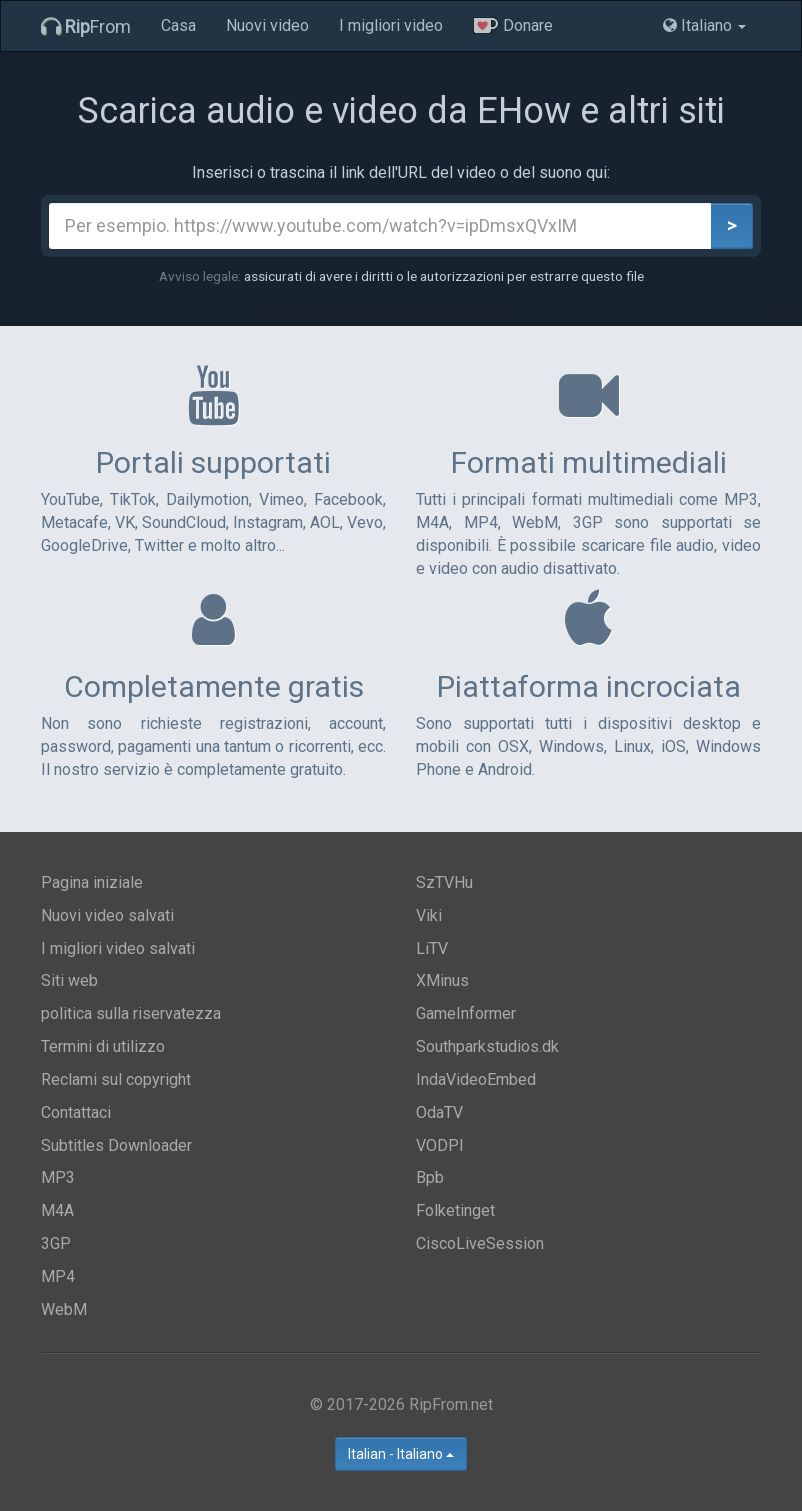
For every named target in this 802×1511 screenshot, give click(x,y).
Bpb (430, 1177)
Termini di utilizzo (103, 1046)
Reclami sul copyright (116, 1079)
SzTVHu (444, 882)
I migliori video (391, 25)
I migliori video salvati (118, 948)
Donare (513, 25)
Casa (178, 25)
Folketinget (455, 1210)
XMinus (442, 980)
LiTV (432, 948)
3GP (56, 1243)
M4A (57, 1210)
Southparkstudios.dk (487, 1046)
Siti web (69, 980)
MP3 (58, 1177)
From (86, 26)
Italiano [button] (704, 25)
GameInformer (466, 1013)
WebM (64, 1309)
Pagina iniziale (92, 882)
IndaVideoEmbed (476, 1079)
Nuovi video (267, 25)
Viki (429, 915)
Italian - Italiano (401, 1454)
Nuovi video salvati (107, 915)
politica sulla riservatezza (131, 1013)
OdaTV (439, 1112)
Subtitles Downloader (116, 1145)
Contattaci (76, 1112)
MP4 (58, 1276)
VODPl (439, 1145)
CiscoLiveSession (480, 1243)
